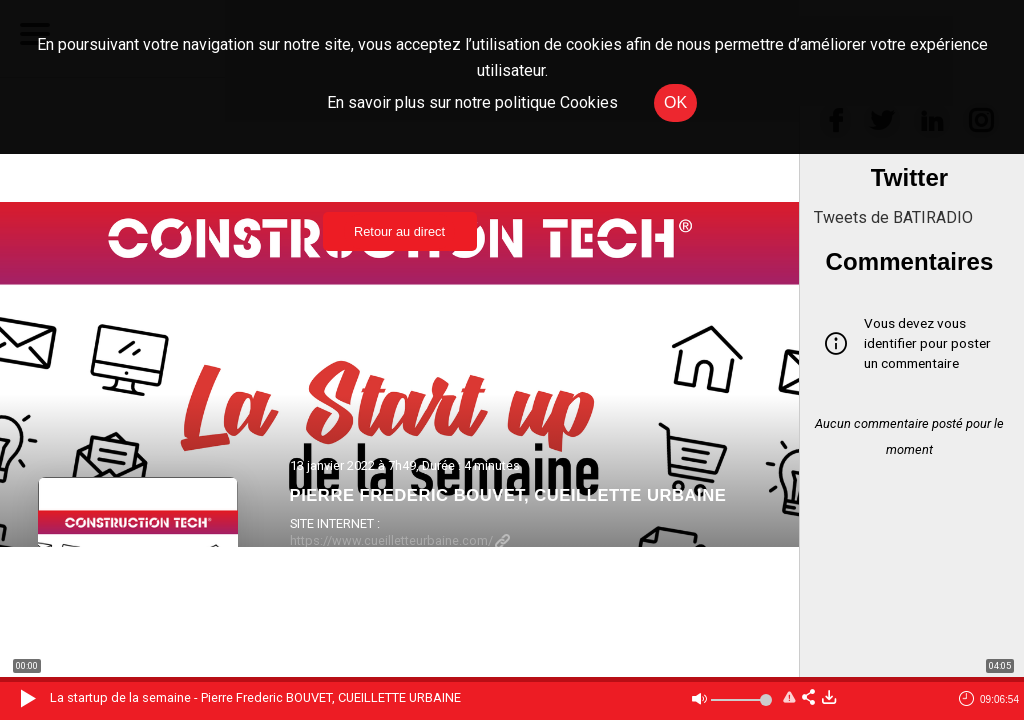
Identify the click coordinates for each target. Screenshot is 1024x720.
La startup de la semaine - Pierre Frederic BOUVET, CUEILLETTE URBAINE (255, 697)
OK (675, 102)
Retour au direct (399, 231)
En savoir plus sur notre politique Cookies (472, 102)
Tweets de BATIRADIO (893, 217)
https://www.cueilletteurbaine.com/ (400, 540)
